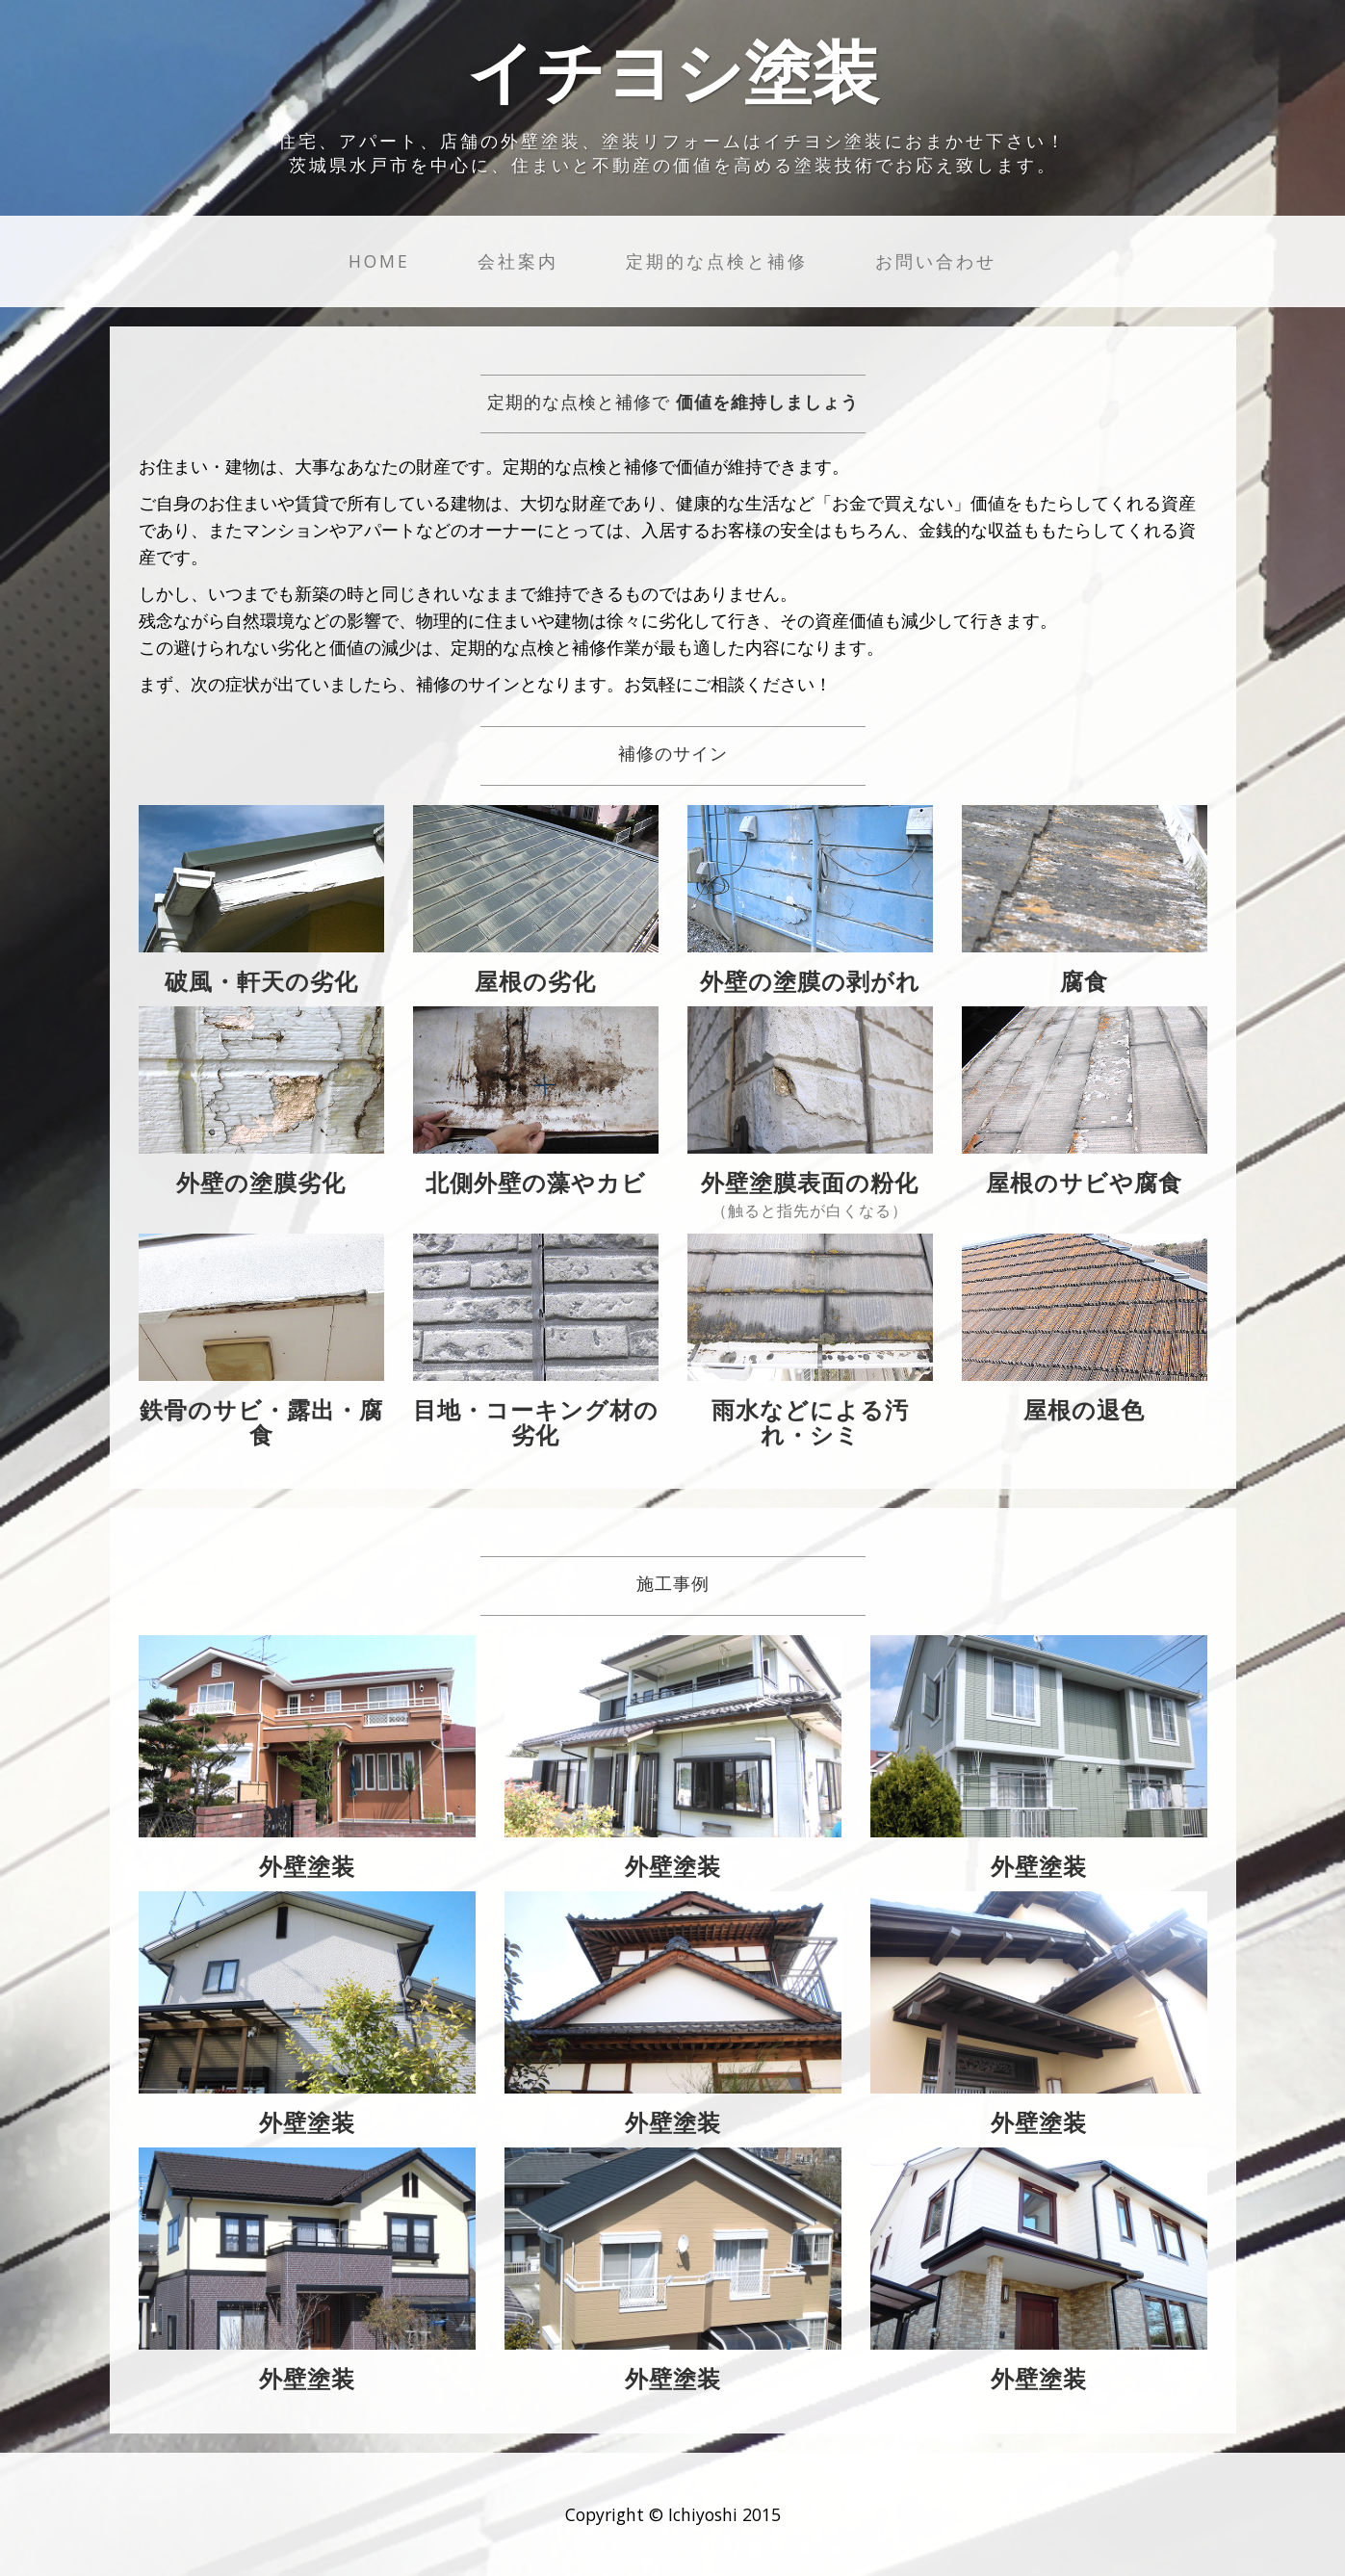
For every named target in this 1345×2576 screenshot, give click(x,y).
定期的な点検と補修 (717, 261)
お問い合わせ (935, 261)
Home (379, 261)
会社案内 (518, 261)
